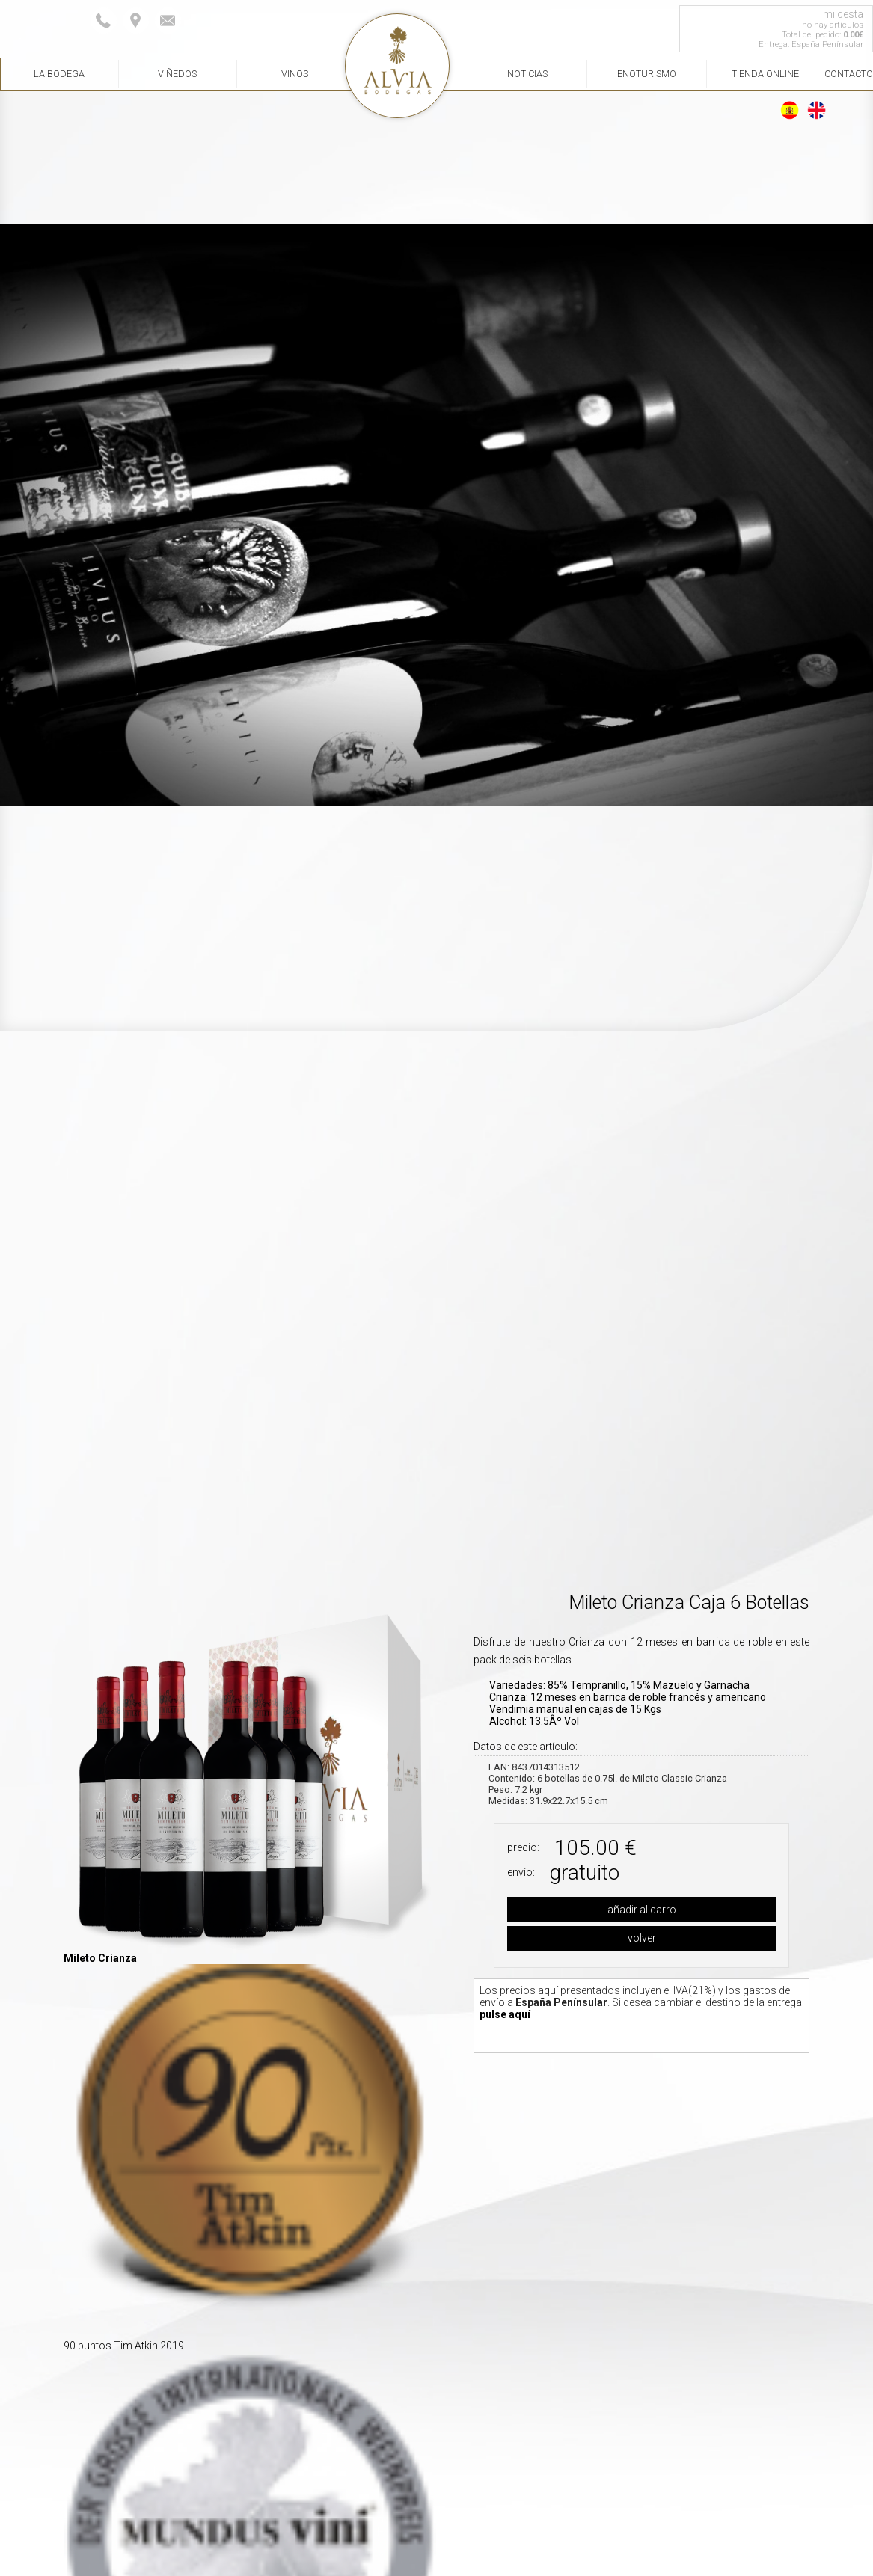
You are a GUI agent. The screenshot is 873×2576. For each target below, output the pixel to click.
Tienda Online (765, 73)
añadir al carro (641, 1910)
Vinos (294, 73)
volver (642, 1938)
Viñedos (177, 73)
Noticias (527, 73)
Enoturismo (646, 73)
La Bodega (59, 73)
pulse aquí (505, 2014)
